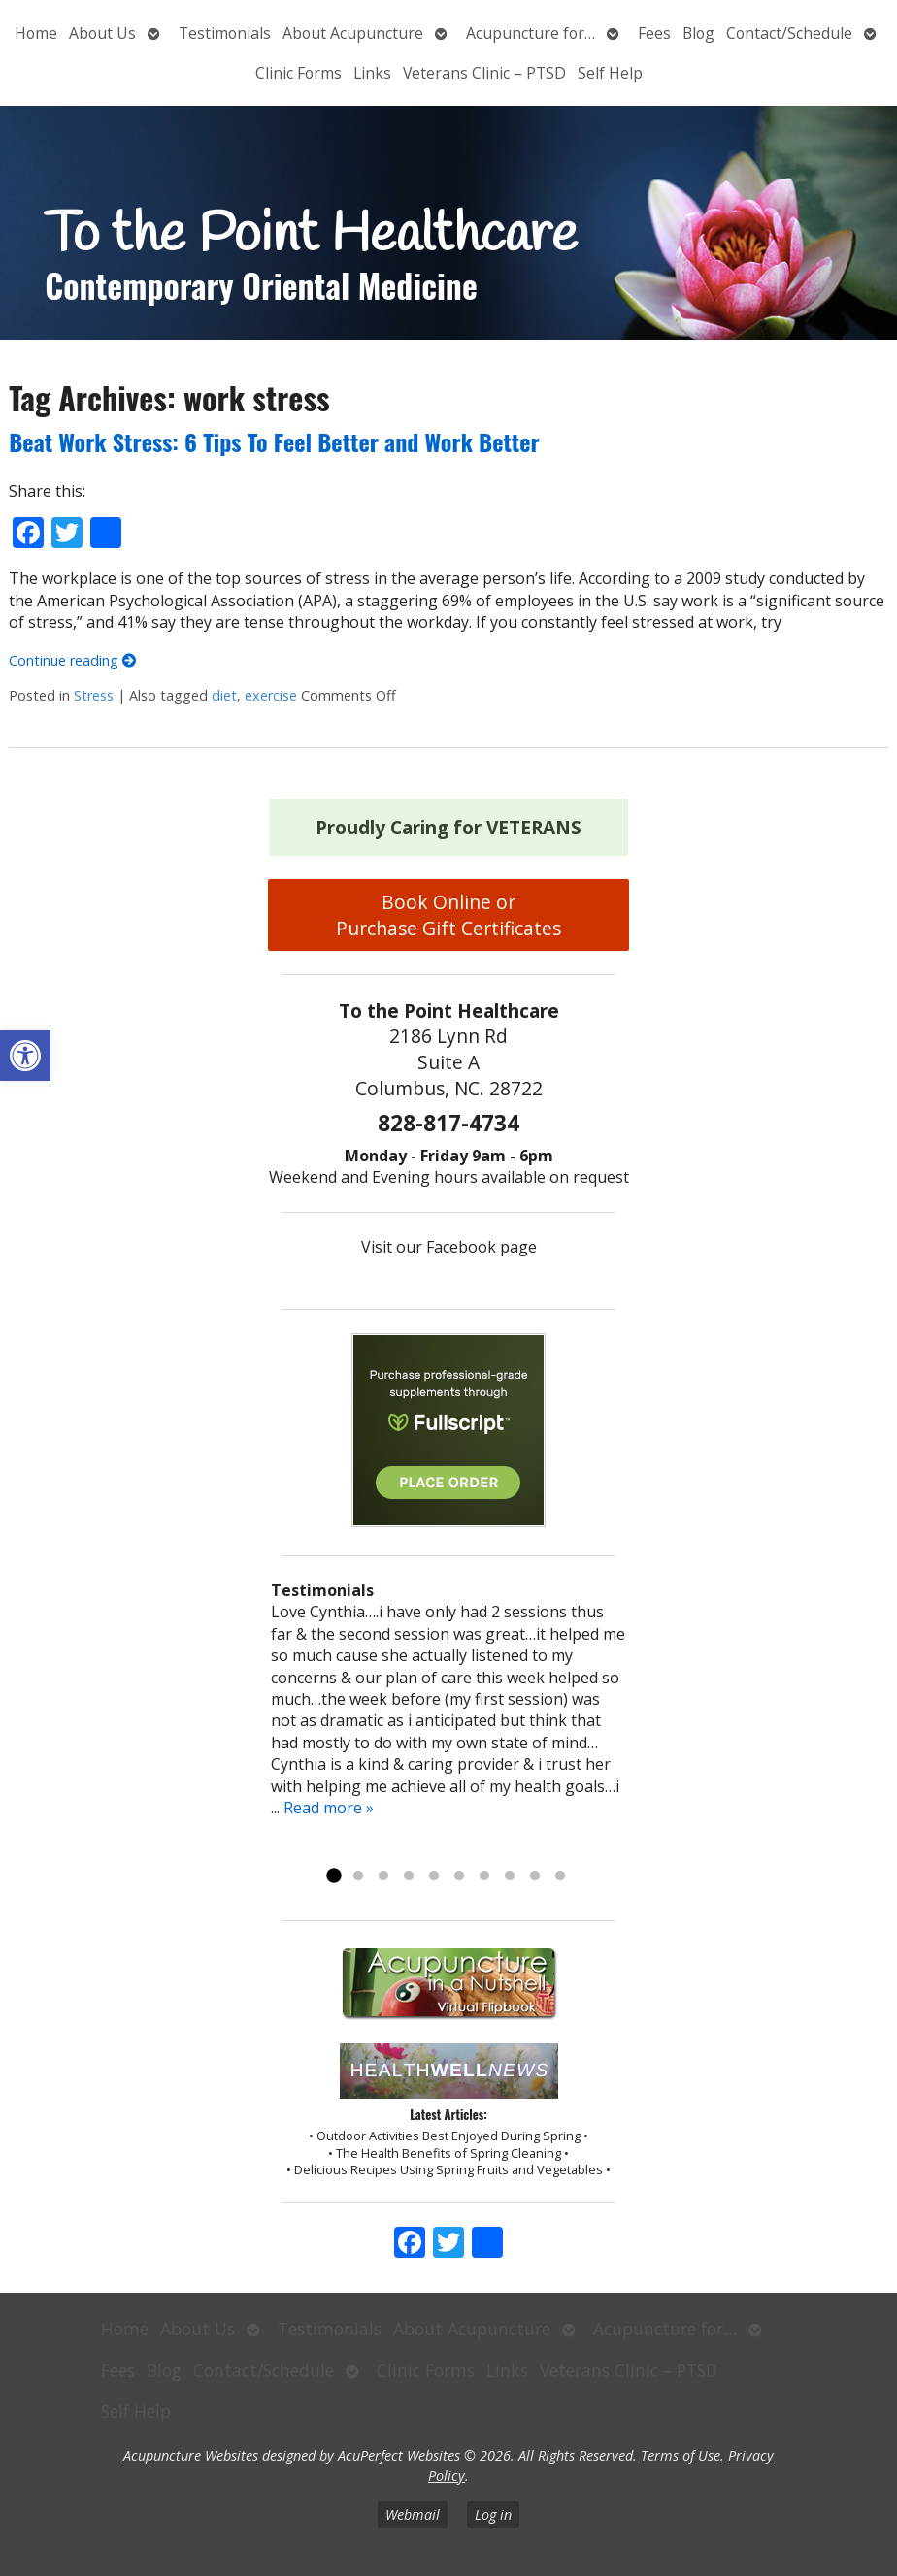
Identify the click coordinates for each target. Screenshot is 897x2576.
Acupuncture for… (530, 33)
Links (372, 72)
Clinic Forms (298, 72)
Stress (94, 695)
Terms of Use (680, 2455)
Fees (654, 33)
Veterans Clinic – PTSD (484, 72)
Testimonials (225, 33)
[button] (25, 1055)
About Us (102, 33)
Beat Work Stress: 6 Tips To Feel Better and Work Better (274, 441)
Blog (698, 33)
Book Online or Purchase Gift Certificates (448, 915)
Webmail (412, 2514)
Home (36, 33)
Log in (493, 2514)
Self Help (610, 72)
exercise (271, 695)
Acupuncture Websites (190, 2455)
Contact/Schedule (789, 33)
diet (224, 695)
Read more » (328, 1807)
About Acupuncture (352, 33)
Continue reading (72, 660)
